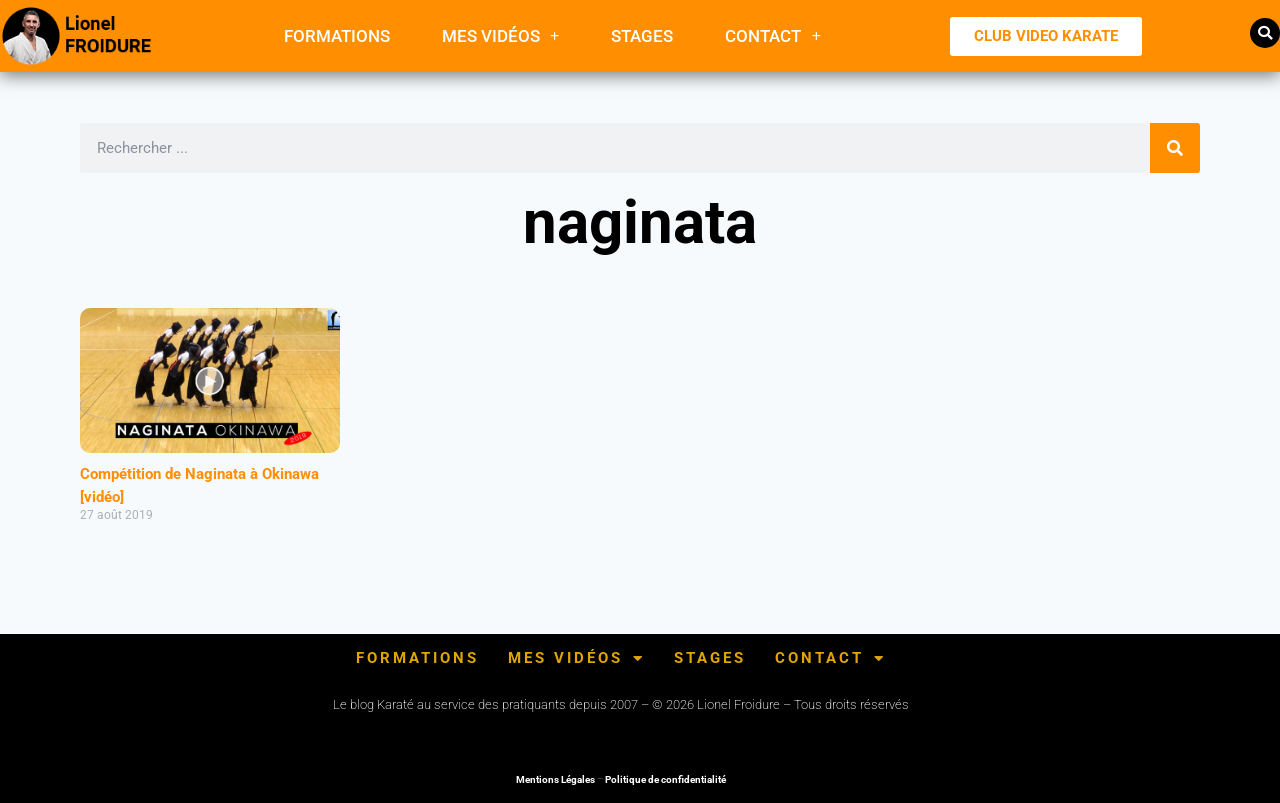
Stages (642, 36)
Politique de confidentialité (665, 779)
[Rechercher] (1175, 148)
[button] (1265, 33)
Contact (773, 35)
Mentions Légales (555, 779)
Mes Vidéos (501, 35)
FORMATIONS (337, 36)
